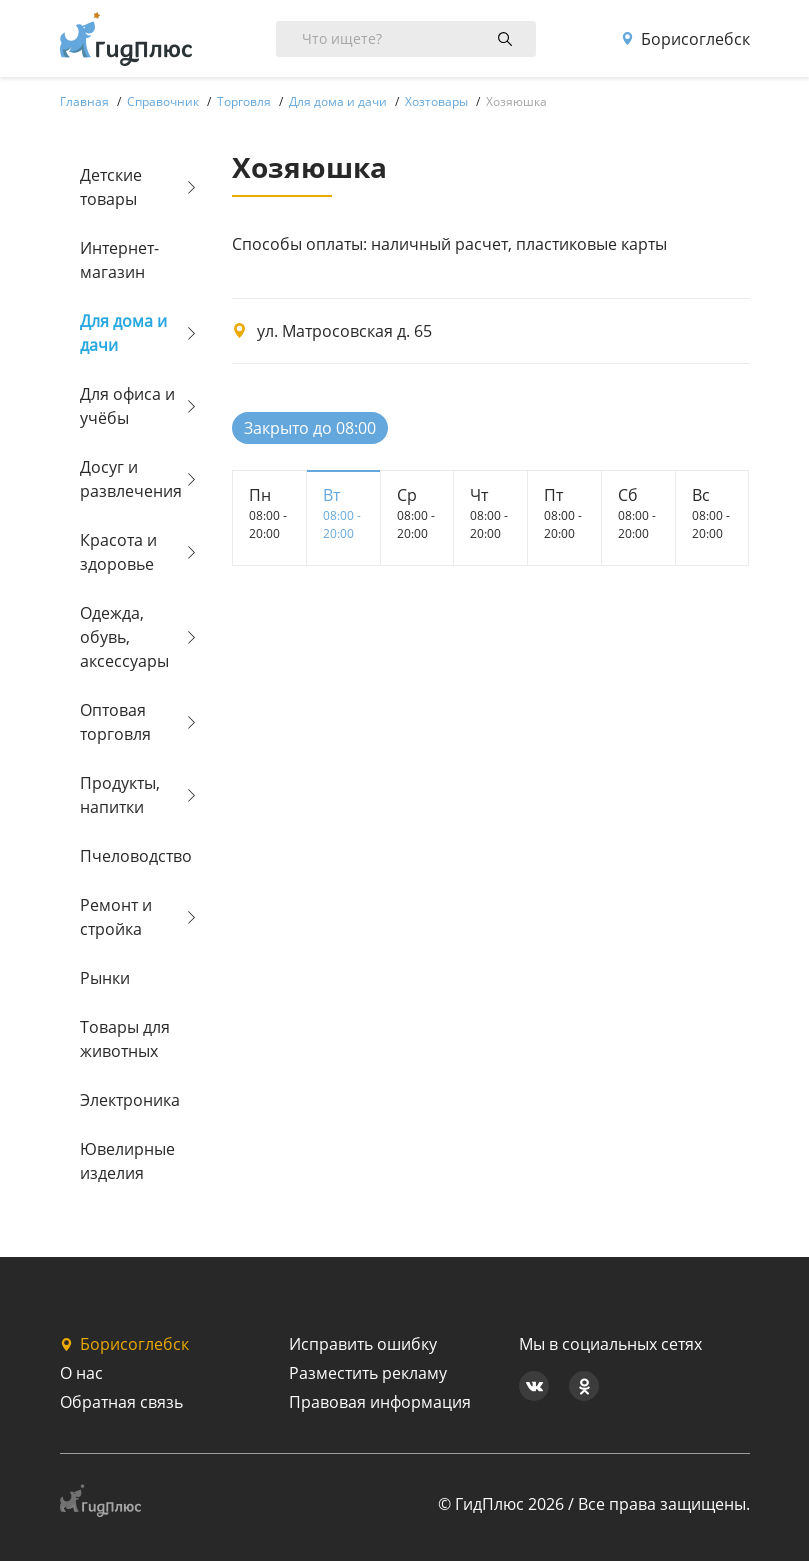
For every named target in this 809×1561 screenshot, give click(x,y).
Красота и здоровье (118, 552)
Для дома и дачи (123, 333)
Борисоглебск (685, 39)
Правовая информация (380, 1402)
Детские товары (111, 187)
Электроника (130, 1100)
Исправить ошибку (363, 1344)
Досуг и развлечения (131, 479)
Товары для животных (125, 1039)
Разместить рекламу (368, 1373)
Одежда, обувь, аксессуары (124, 637)
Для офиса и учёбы (127, 406)
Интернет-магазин (119, 260)
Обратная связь (121, 1402)
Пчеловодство (131, 856)
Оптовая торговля (115, 722)
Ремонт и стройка (116, 917)
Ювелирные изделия (127, 1161)
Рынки (105, 978)
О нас (81, 1373)
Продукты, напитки (120, 795)
